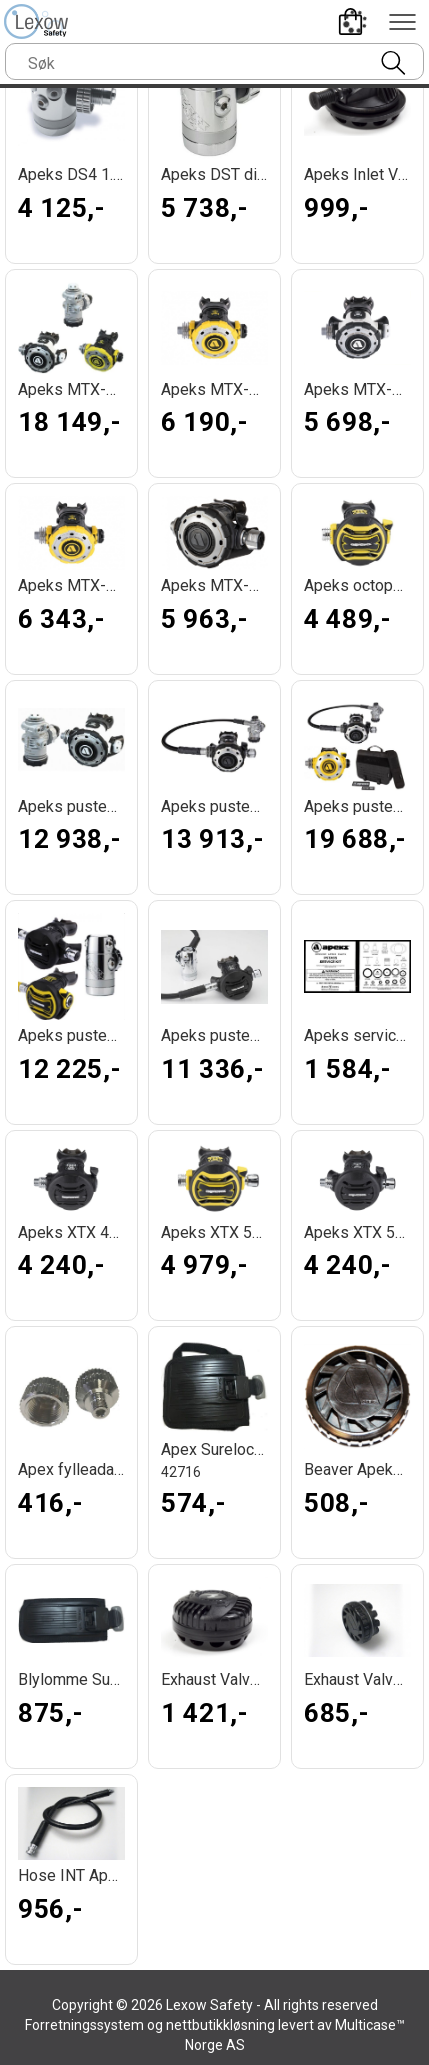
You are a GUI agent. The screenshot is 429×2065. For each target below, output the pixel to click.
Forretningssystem (84, 2025)
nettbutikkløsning (220, 2025)
